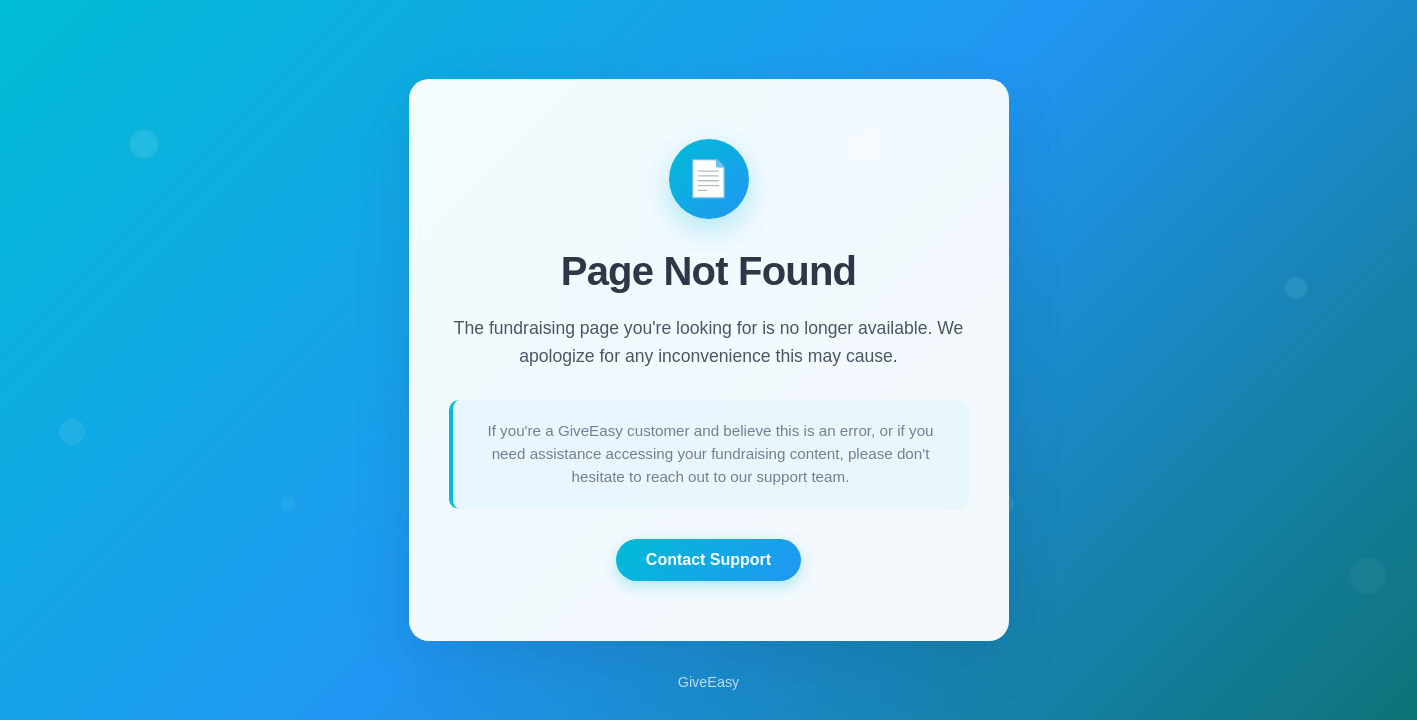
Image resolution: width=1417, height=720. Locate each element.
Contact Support (708, 559)
